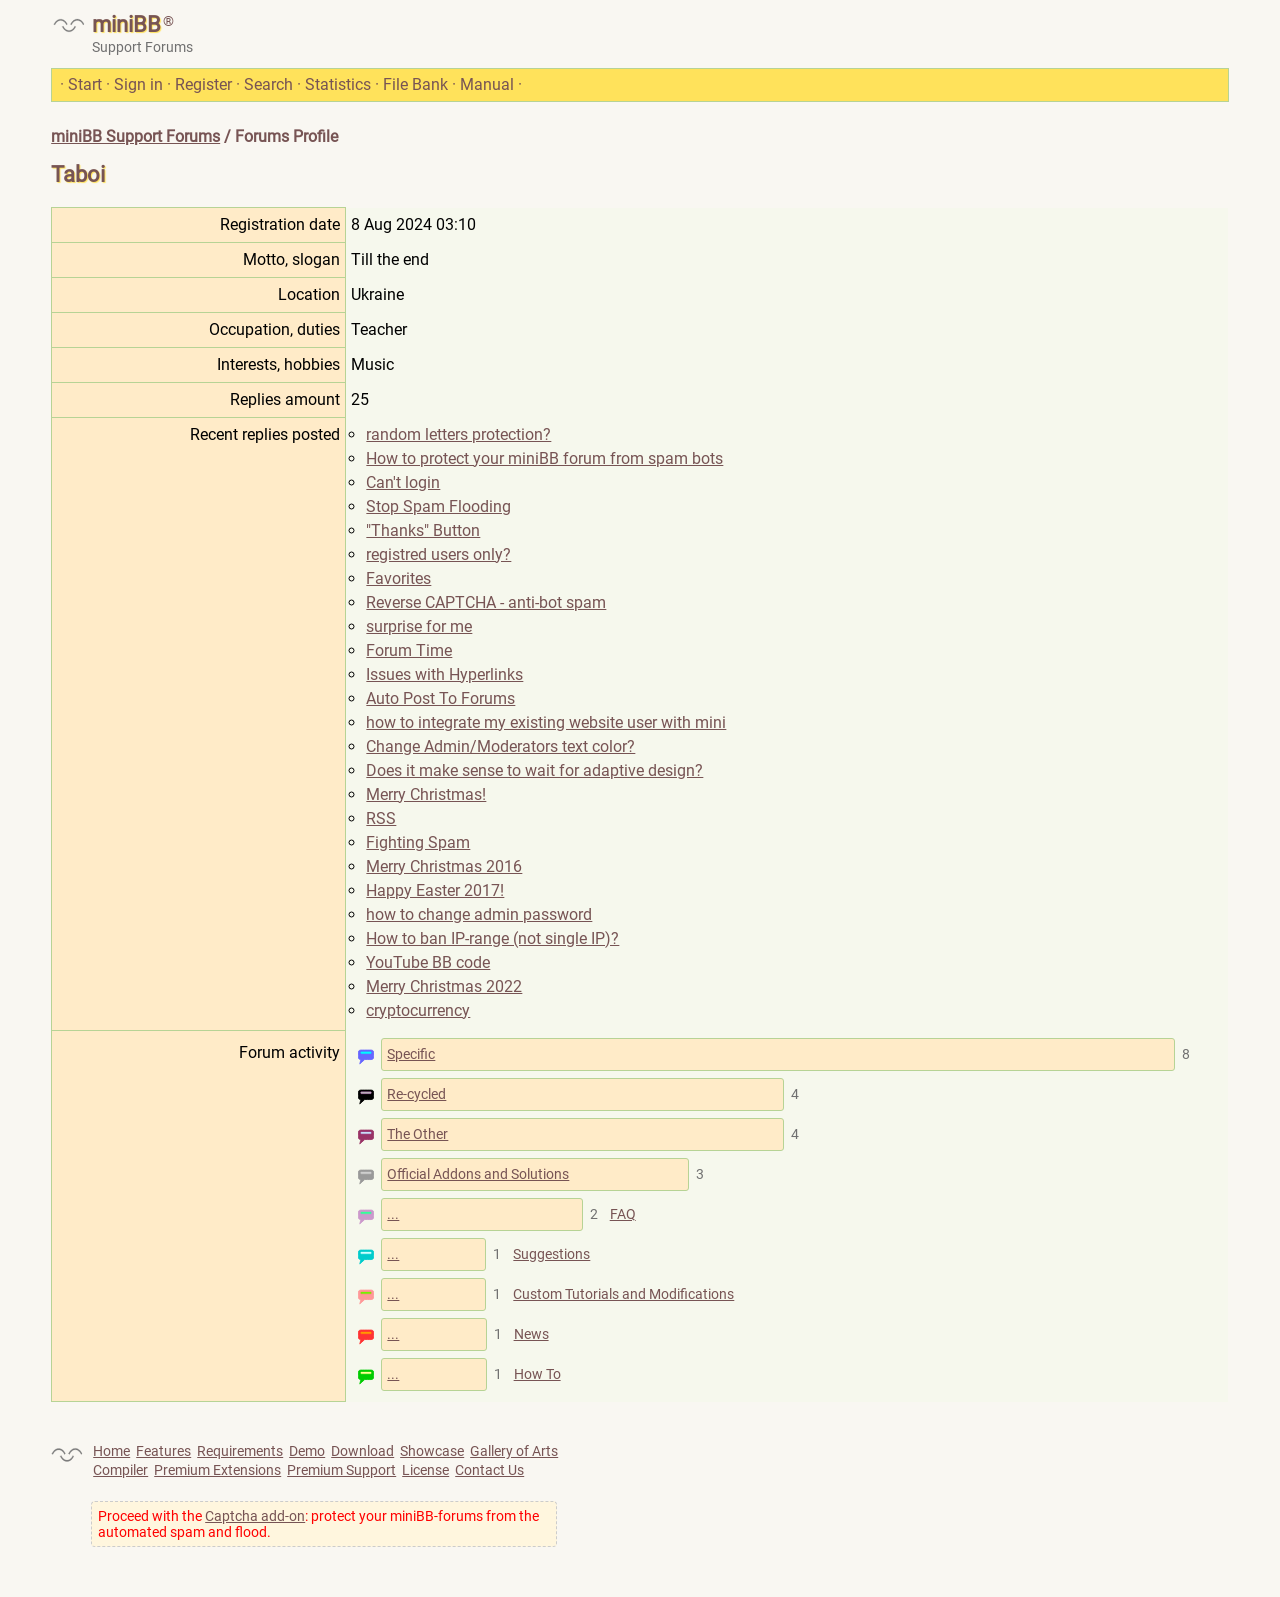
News (531, 1334)
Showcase (432, 1451)
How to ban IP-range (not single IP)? (492, 938)
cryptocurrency (418, 1010)
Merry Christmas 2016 (444, 866)
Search (268, 84)
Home (111, 1451)
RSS (381, 818)
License (425, 1470)
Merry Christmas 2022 (444, 986)
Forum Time (409, 650)
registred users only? (438, 554)
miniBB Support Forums (135, 136)
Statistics (338, 84)
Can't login (403, 482)
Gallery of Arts (514, 1451)
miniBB (126, 24)
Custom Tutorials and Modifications (623, 1294)
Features (163, 1451)
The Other (417, 1134)
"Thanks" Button (423, 530)
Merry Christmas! (426, 794)
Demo (307, 1451)
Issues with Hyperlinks (444, 674)
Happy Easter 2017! (435, 890)
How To (537, 1374)
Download (362, 1451)
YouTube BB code (428, 962)
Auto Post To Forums (440, 698)
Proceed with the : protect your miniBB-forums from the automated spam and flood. (318, 1524)
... (393, 1214)
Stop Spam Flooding (438, 506)
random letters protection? (458, 434)
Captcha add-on (255, 1516)
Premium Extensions (217, 1470)
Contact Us (489, 1470)
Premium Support (341, 1470)
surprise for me (419, 626)
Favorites (398, 578)
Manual (487, 84)
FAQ (623, 1214)
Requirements (240, 1451)
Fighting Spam (418, 842)
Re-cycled (416, 1094)
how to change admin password (479, 914)
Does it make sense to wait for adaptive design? (534, 770)
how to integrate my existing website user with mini (546, 722)
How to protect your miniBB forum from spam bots (544, 458)
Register (203, 84)
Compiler (120, 1470)
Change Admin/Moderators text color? (500, 746)
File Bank (415, 84)
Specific (411, 1054)
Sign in (138, 84)
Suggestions (551, 1254)
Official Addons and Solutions (478, 1174)
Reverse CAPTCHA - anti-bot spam (486, 602)
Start (85, 84)
